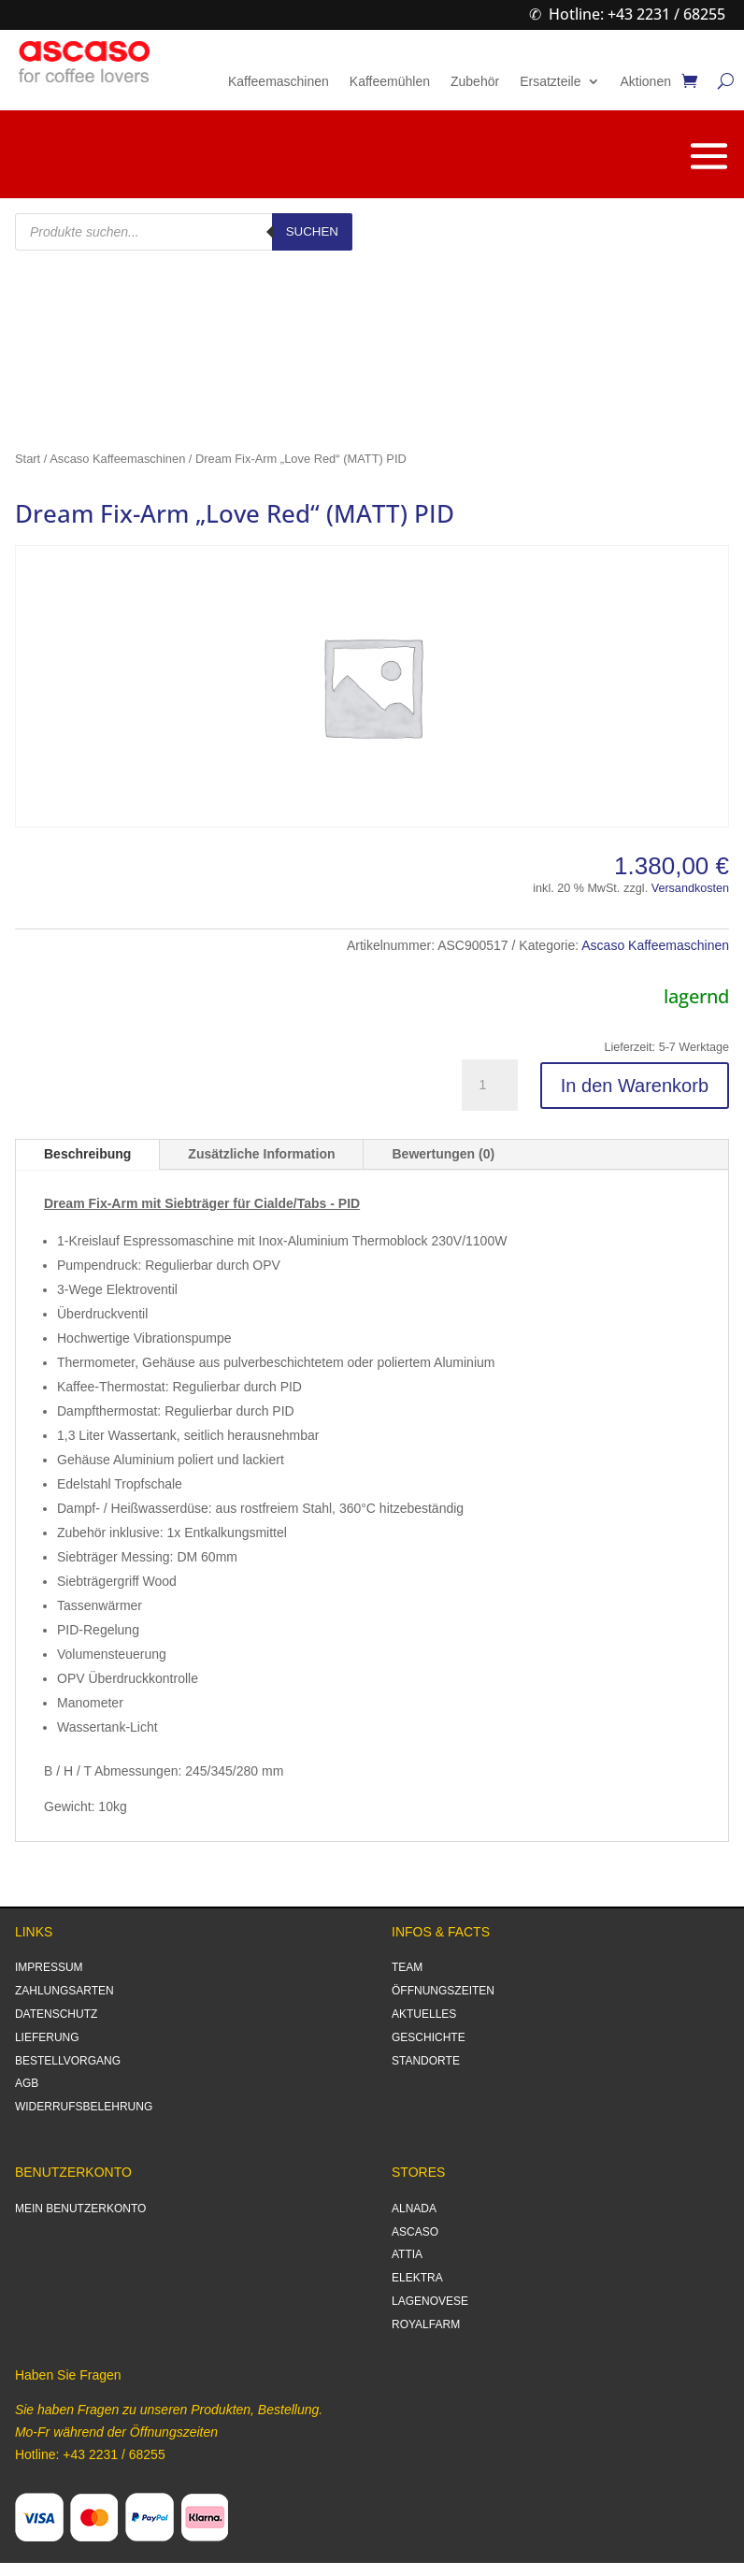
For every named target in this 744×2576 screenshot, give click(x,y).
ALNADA (414, 2208)
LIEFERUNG (47, 2037)
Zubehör (475, 82)
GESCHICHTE (428, 2037)
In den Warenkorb (634, 1085)
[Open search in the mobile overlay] (183, 232)
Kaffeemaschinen (278, 82)
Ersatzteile (550, 82)
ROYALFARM (426, 2324)
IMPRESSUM (49, 1967)
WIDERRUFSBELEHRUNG (83, 2106)
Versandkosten (690, 888)
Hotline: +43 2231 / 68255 (637, 14)
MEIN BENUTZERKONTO (80, 2208)
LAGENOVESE (430, 2301)
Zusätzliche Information (261, 1153)
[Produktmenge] (490, 1085)
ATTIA (407, 2254)
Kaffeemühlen (390, 82)
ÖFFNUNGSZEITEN (443, 1990)
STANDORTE (426, 2060)
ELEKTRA (417, 2277)
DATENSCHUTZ (56, 2014)
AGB (26, 2083)
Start (27, 459)
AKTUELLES (424, 2014)
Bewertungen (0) (443, 1153)
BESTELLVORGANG (68, 2060)
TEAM (407, 1967)
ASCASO (415, 2231)
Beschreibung (87, 1153)
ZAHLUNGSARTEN (64, 1990)
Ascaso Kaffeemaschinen (117, 459)
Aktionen (646, 82)
